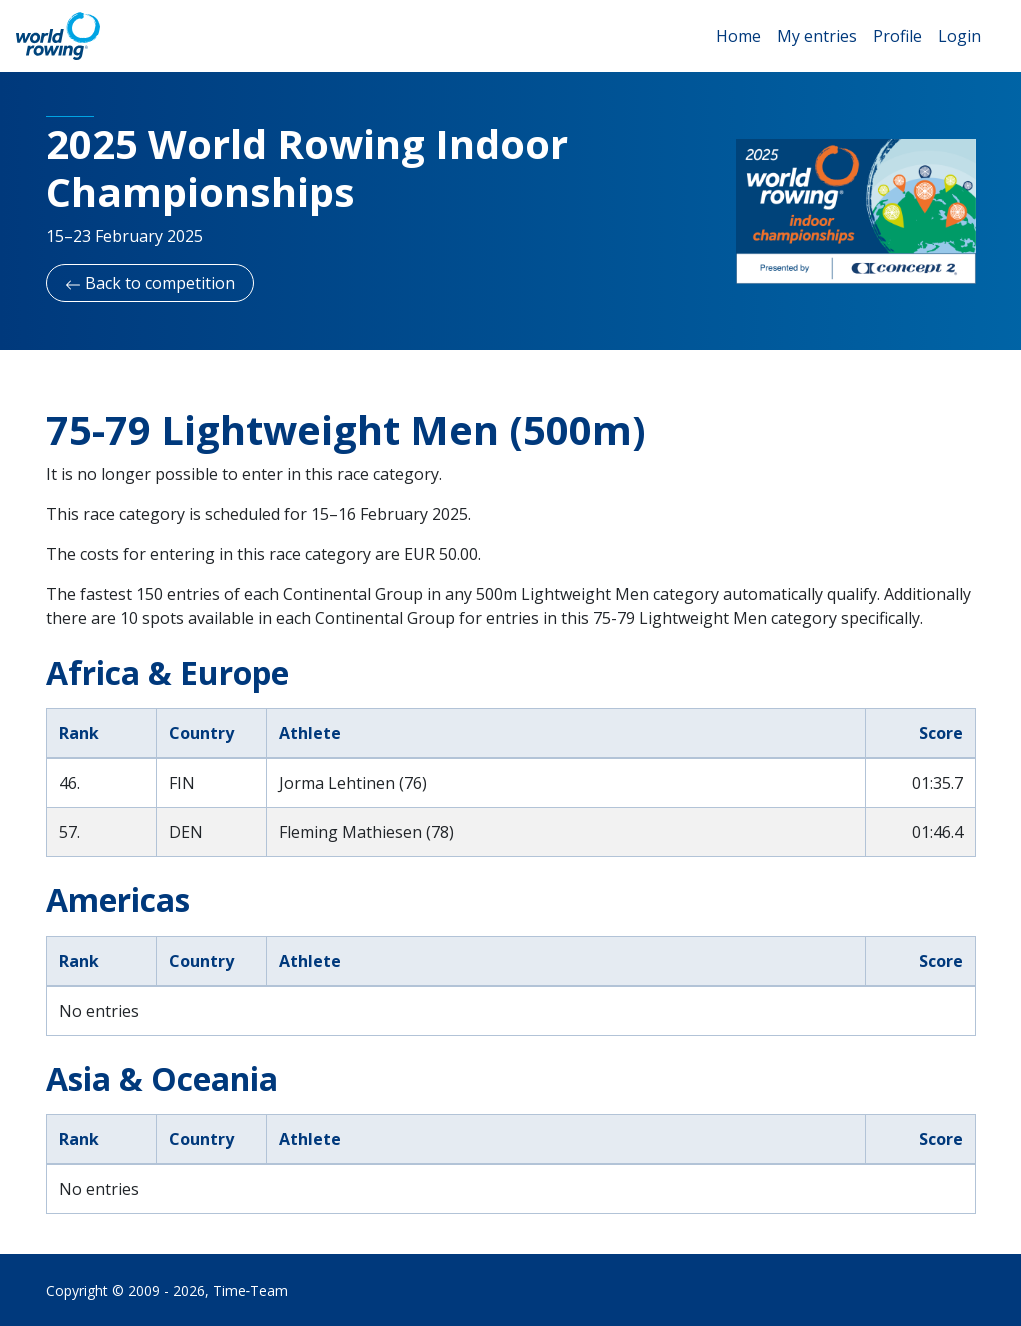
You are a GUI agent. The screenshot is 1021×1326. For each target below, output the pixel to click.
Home (738, 36)
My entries (817, 36)
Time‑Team (251, 1290)
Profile (897, 36)
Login (959, 36)
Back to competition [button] (150, 283)
